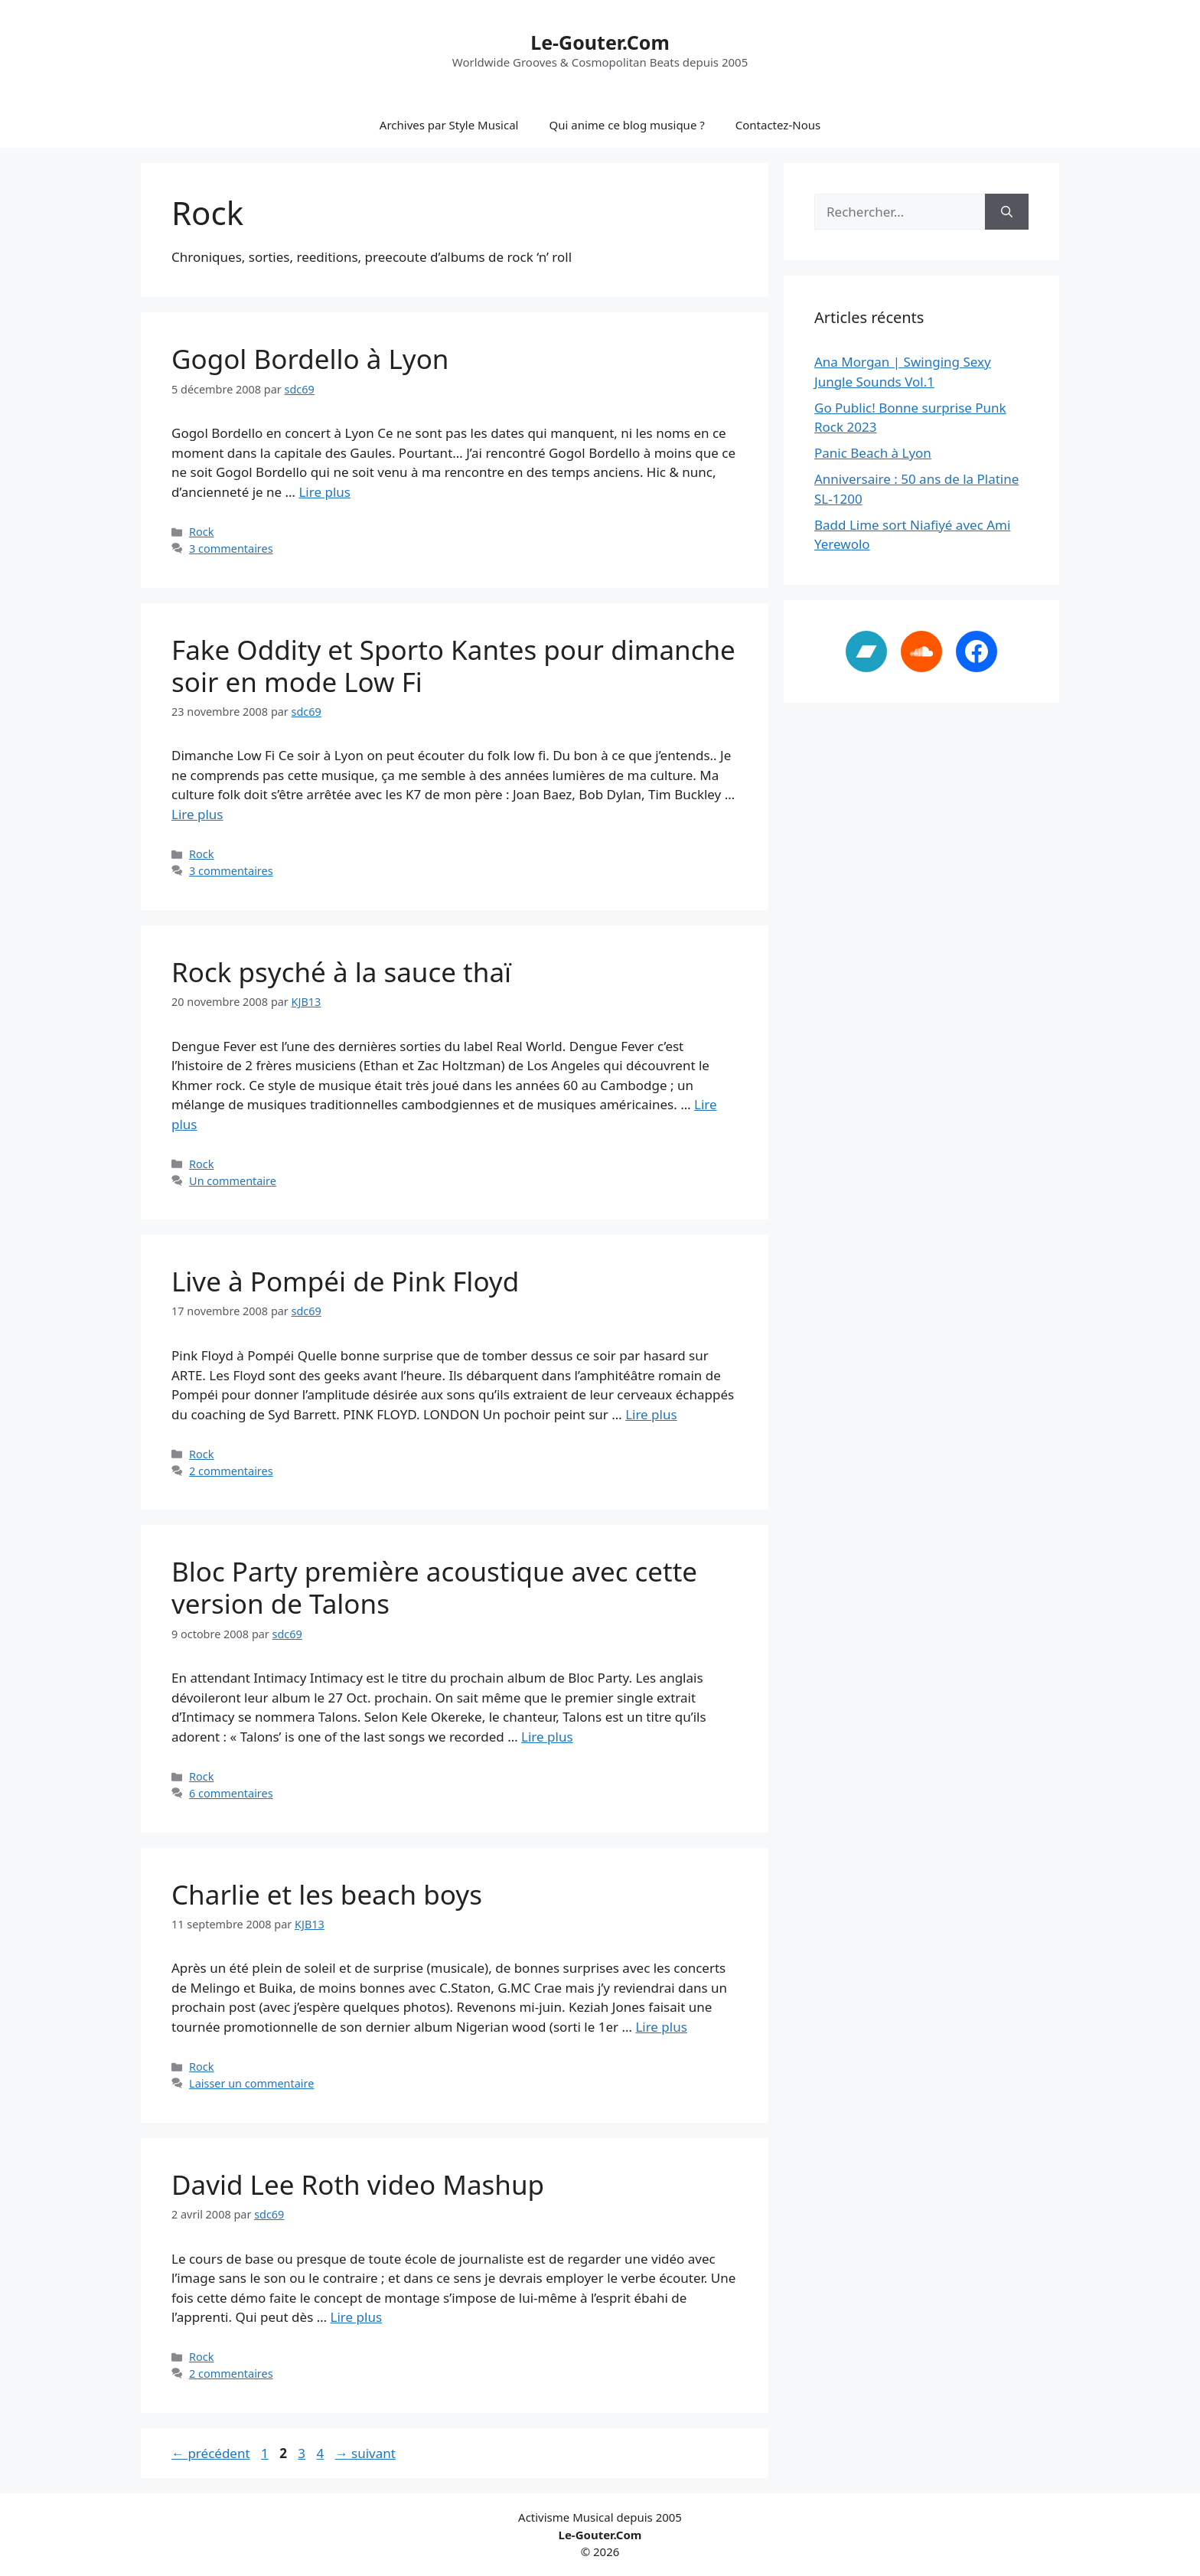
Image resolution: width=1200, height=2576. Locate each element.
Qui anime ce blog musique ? (626, 124)
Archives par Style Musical (449, 124)
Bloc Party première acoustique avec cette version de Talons (434, 1587)
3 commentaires (231, 548)
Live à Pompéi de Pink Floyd (345, 1281)
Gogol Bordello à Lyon (310, 359)
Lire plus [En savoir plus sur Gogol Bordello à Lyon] (324, 492)
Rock (201, 531)
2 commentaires (231, 1471)
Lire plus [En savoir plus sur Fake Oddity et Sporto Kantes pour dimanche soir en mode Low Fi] (197, 814)
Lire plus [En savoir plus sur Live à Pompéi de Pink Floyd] (651, 1414)
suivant (365, 2453)
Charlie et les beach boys (326, 1894)
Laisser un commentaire (251, 2083)
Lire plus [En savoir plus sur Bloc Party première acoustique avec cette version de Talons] (546, 1736)
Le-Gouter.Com (600, 42)
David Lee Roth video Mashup (357, 2184)
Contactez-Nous (777, 124)
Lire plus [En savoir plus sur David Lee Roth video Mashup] (356, 2317)
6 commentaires (231, 1793)
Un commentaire (232, 1181)
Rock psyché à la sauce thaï (341, 972)
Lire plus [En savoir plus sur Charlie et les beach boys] (660, 2027)
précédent (210, 2453)
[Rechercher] (1007, 212)
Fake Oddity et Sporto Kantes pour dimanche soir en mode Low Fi (453, 666)
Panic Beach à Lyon (872, 453)
